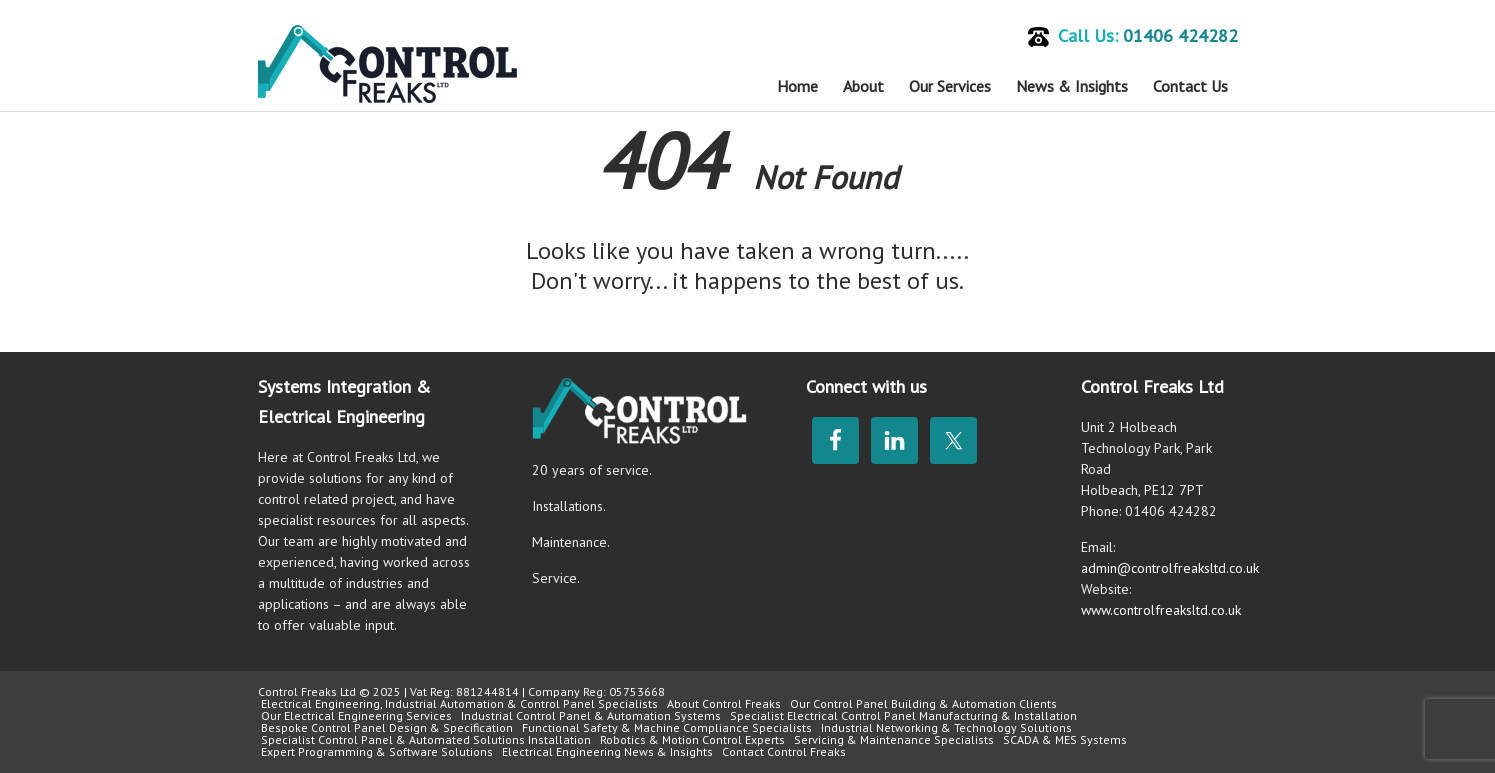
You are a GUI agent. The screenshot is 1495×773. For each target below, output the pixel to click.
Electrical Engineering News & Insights (607, 751)
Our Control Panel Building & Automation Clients (923, 703)
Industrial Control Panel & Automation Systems (591, 715)
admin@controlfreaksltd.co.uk (1170, 568)
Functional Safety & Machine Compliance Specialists (667, 727)
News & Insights (1072, 86)
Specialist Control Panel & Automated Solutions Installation (426, 739)
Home (797, 86)
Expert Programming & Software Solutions (377, 751)
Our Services (950, 86)
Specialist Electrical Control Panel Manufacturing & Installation (903, 715)
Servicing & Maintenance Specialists (894, 739)
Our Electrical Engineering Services (356, 715)
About (863, 86)
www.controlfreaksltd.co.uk (1161, 610)
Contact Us (1190, 86)
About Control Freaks (724, 703)
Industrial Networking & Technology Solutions (946, 727)
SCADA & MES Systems (1065, 739)
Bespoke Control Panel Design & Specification (387, 727)
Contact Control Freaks (784, 751)
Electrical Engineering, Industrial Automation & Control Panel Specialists (459, 703)
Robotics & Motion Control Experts (692, 739)
